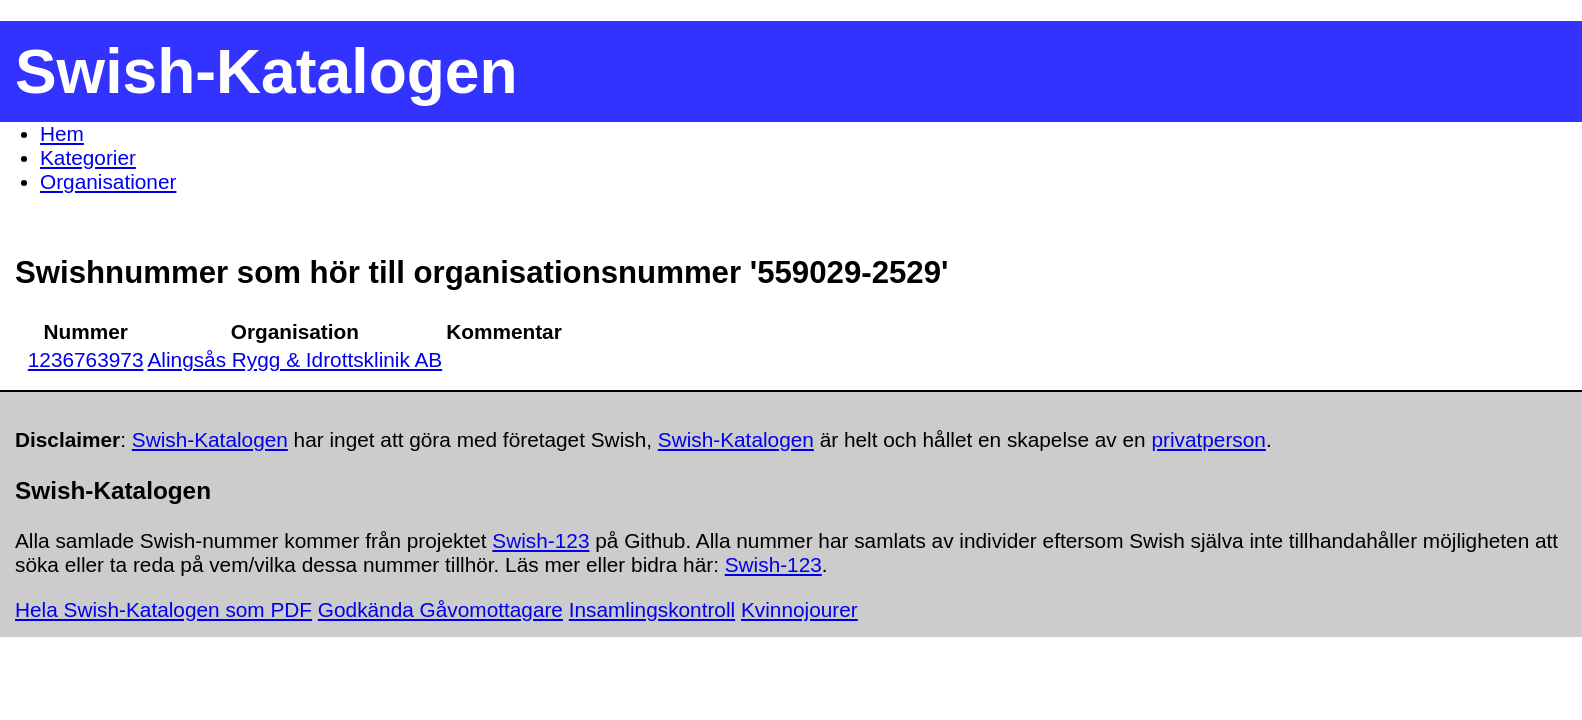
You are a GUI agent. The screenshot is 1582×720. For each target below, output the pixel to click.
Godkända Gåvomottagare (440, 609)
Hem (62, 133)
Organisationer (108, 181)
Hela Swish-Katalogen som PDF (163, 609)
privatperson (1208, 439)
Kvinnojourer (799, 609)
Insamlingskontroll (652, 609)
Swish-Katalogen (210, 439)
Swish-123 (540, 540)
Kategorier (88, 157)
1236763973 (86, 359)
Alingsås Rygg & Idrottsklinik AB (294, 359)
